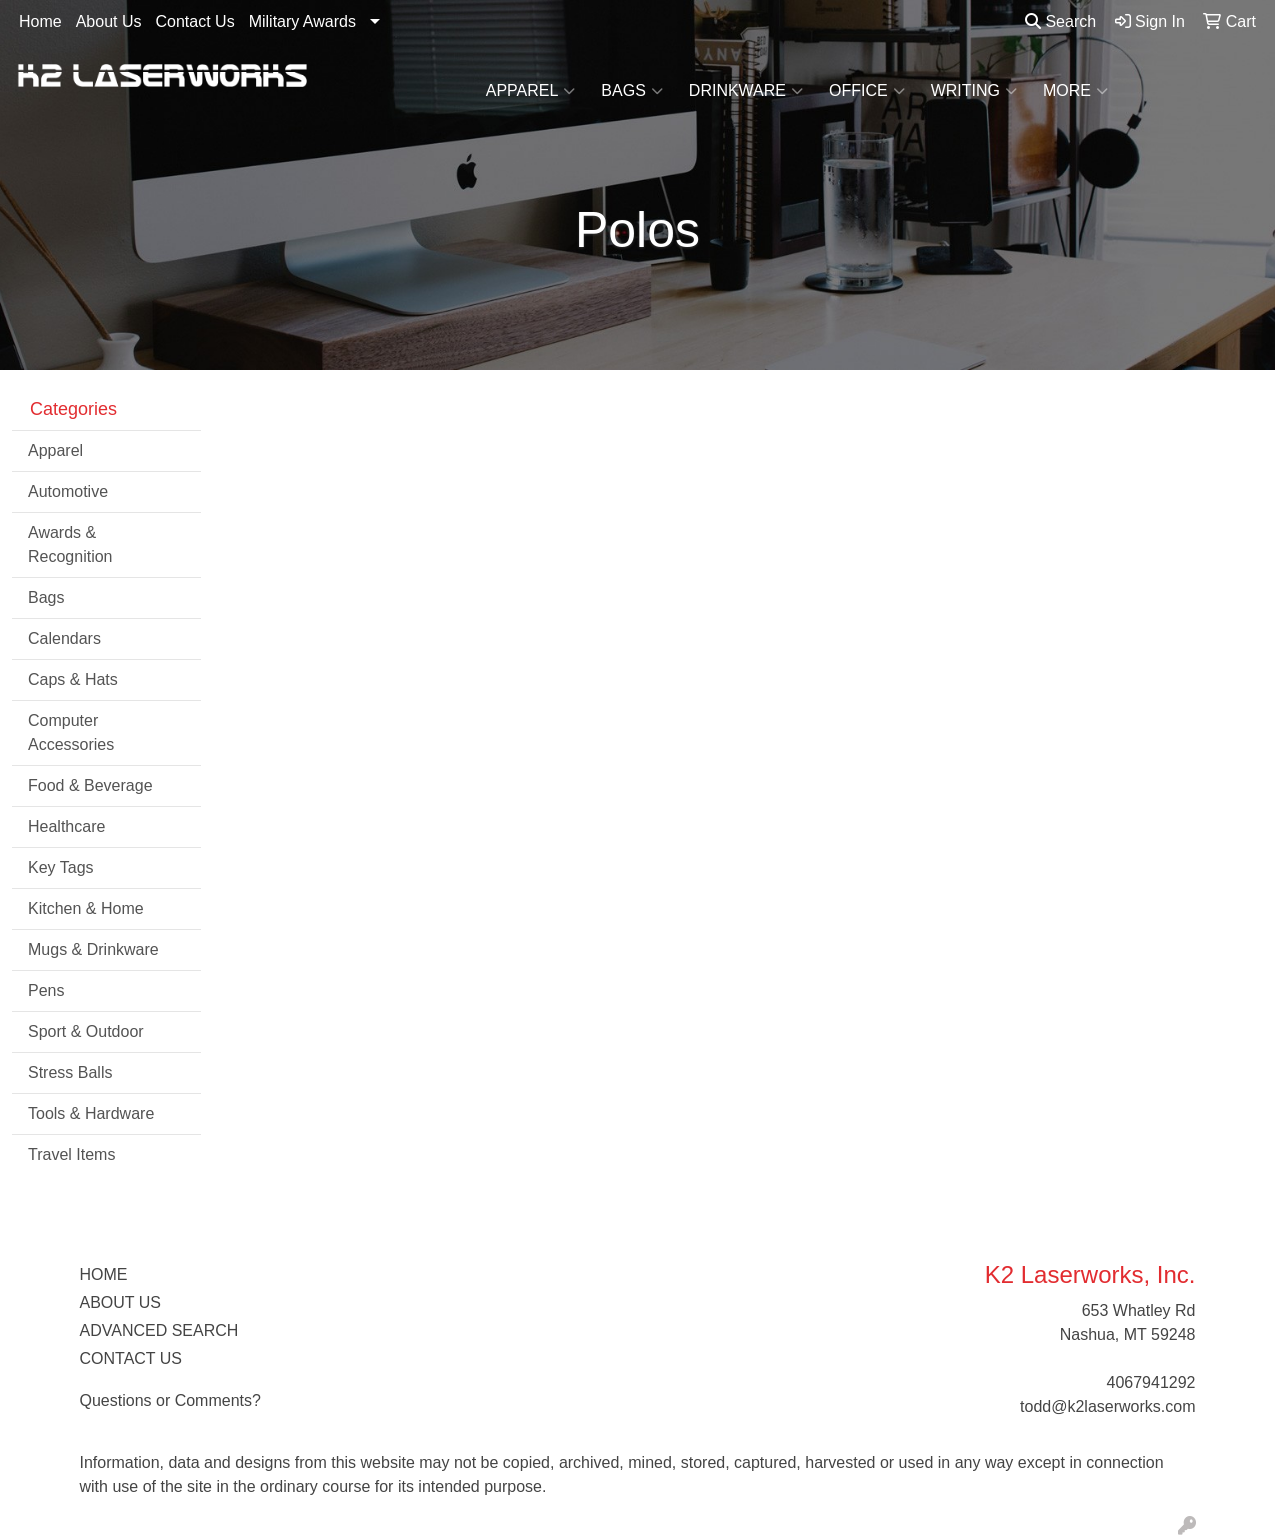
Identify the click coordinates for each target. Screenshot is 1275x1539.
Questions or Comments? (170, 1400)
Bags (631, 91)
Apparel (531, 91)
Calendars (64, 638)
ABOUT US (121, 1302)
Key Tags (61, 867)
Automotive (68, 491)
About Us (109, 21)
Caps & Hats (73, 679)
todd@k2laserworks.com (1107, 1406)
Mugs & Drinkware (93, 949)
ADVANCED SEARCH (159, 1330)
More (1075, 91)
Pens (46, 990)
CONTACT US (131, 1358)
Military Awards (302, 21)
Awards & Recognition (70, 544)
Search (1060, 21)
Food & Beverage (90, 785)
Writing (974, 91)
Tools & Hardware (91, 1113)
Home (40, 21)
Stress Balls (70, 1072)
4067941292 (1151, 1382)
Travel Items (71, 1154)
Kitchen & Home (86, 908)
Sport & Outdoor (86, 1031)
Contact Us (195, 21)
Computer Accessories (71, 732)
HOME (104, 1274)
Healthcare (66, 826)
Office (867, 91)
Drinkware (746, 91)
